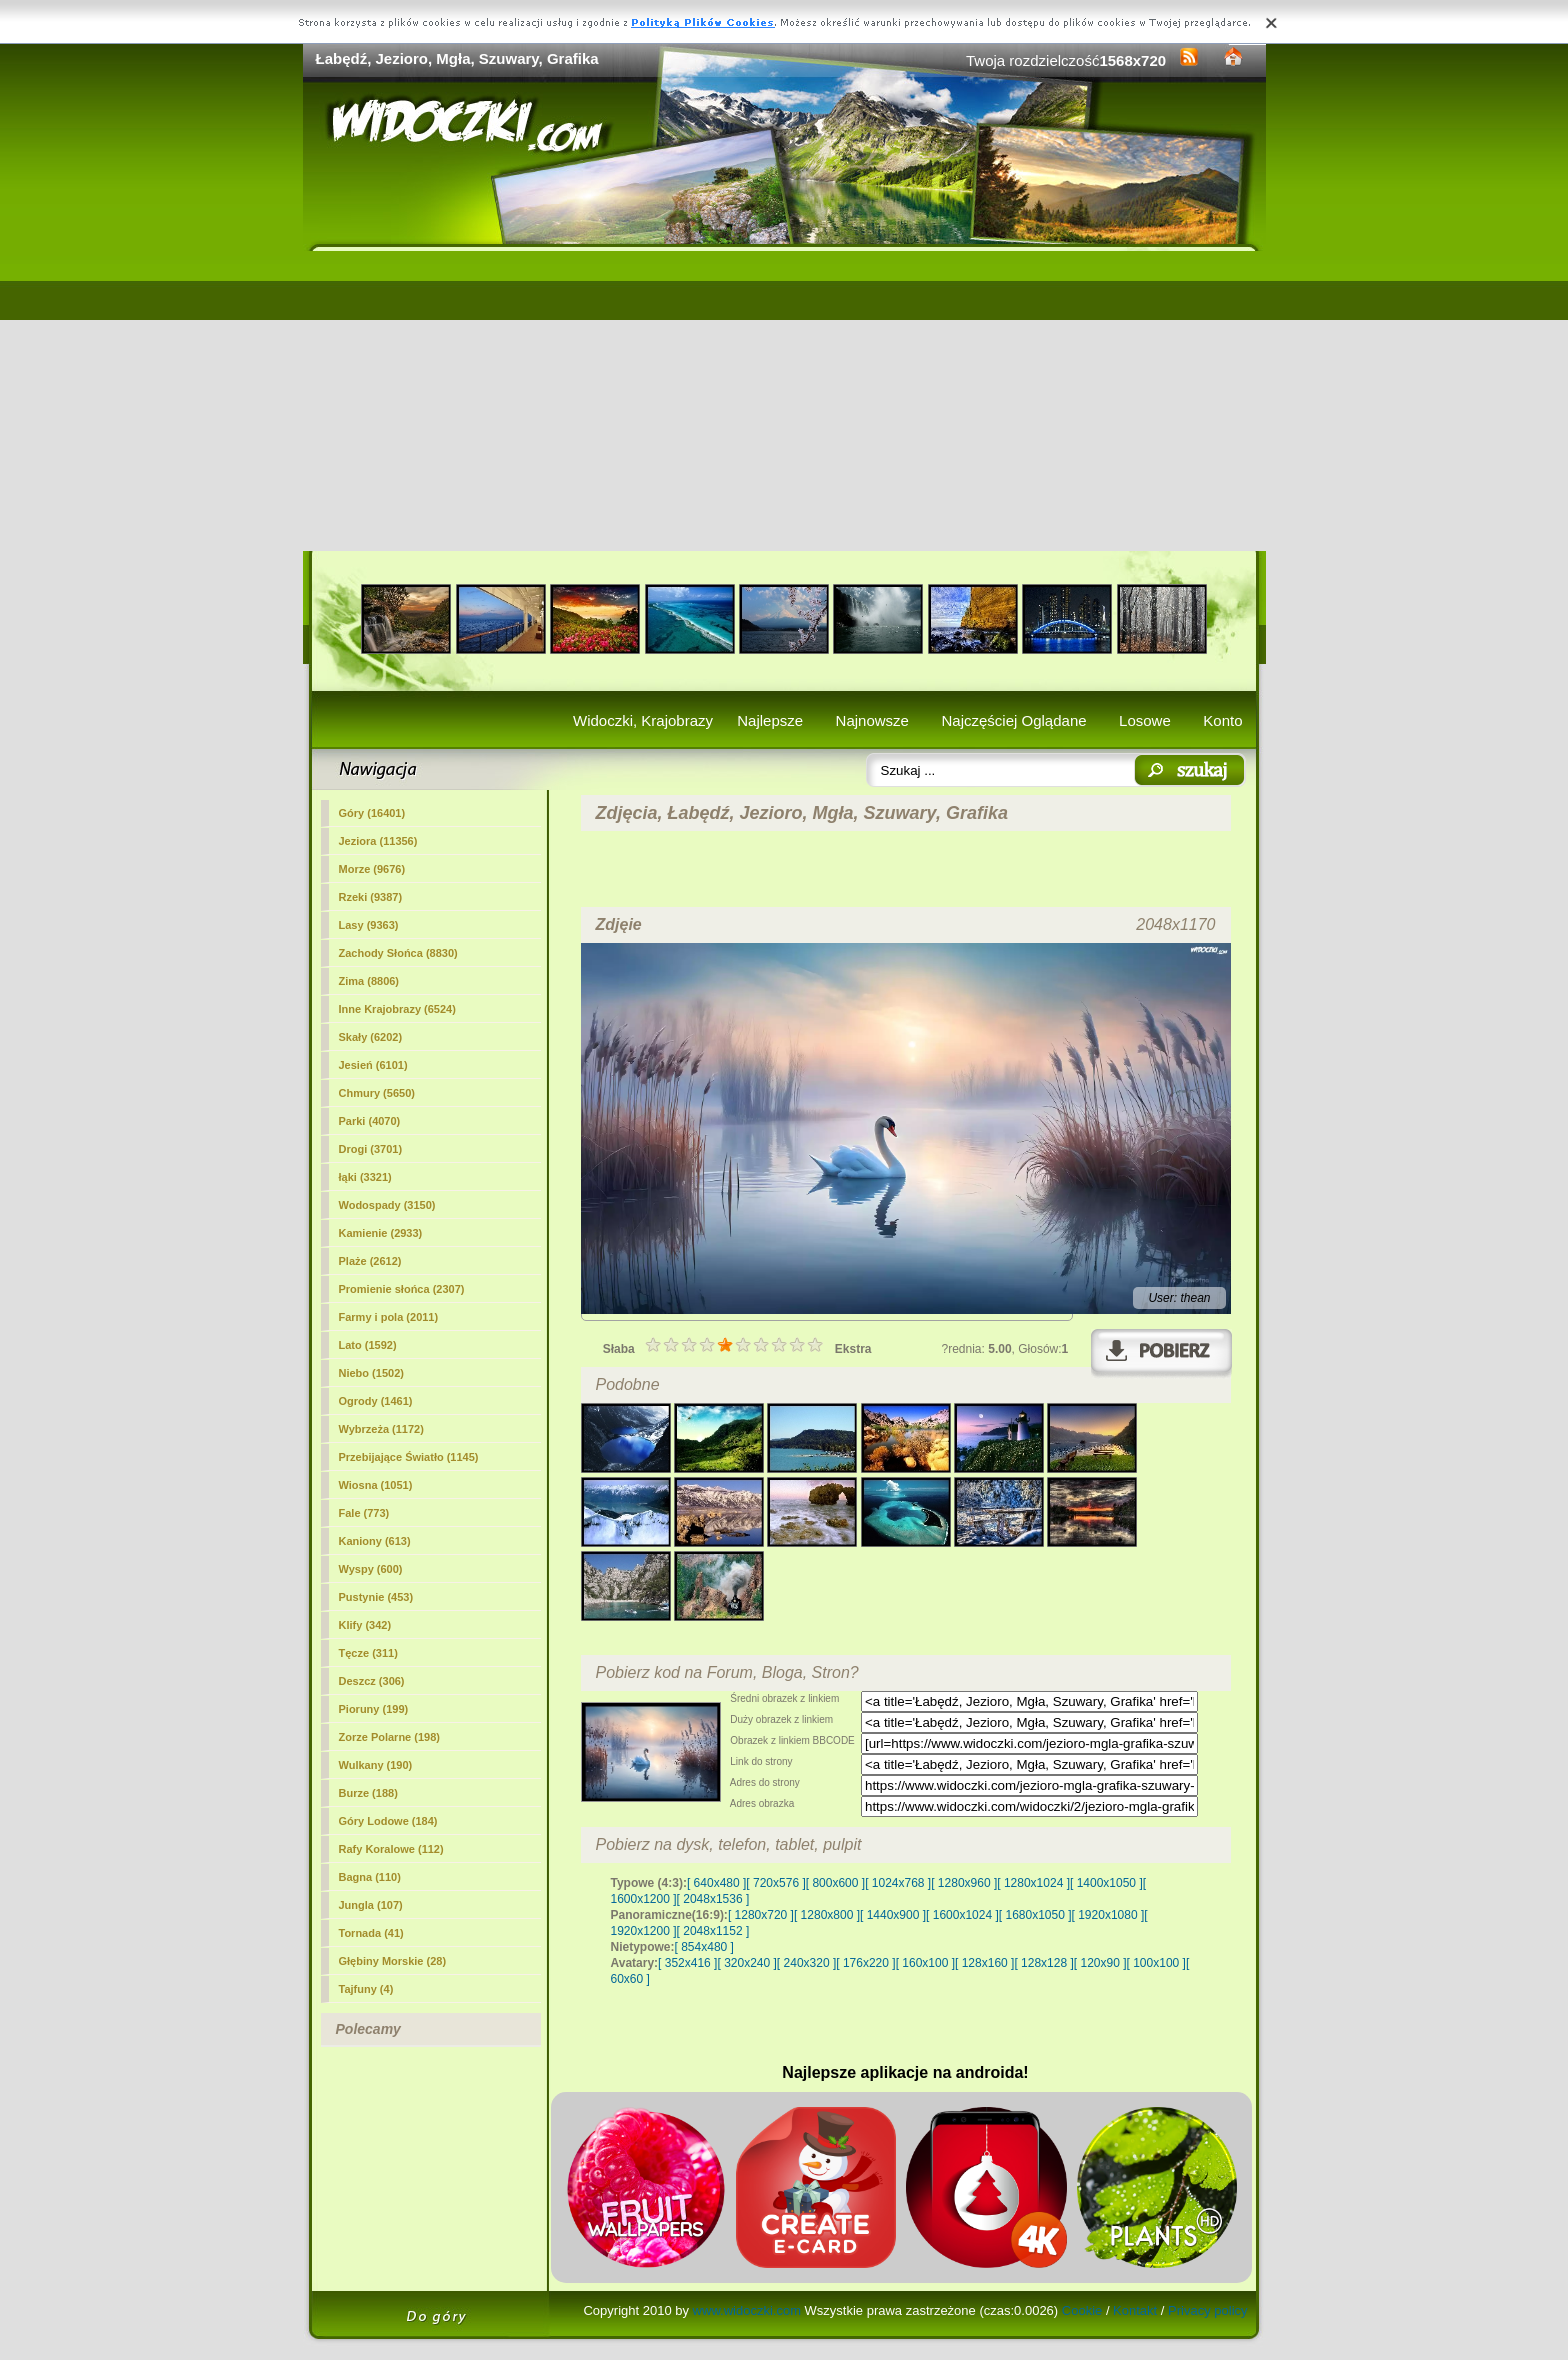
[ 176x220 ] (865, 1963)
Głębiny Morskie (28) (393, 1961)
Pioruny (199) (374, 1709)
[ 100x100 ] (1156, 1963)
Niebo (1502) (371, 1373)
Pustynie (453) (376, 1597)
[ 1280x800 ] (827, 1915)
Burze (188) (368, 1793)
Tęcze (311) (368, 1653)
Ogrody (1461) (376, 1401)
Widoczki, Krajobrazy (643, 720)
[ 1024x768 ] (898, 1883)
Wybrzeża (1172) (381, 1429)
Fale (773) (364, 1513)
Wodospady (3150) (387, 1205)
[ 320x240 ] (746, 1963)
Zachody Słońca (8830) (398, 953)
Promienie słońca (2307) (402, 1289)
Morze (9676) (372, 869)
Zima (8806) (369, 981)
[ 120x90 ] (1100, 1963)
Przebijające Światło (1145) (409, 1457)
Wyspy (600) (371, 1569)
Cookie (1082, 2310)
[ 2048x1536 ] (713, 1899)
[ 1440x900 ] (893, 1915)
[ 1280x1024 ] (1033, 1883)
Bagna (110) (370, 1877)
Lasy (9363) (369, 925)
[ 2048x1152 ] (713, 1931)
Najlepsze (770, 720)
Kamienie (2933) (381, 1233)
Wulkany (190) (376, 1765)
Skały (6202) (371, 1037)
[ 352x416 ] (687, 1963)
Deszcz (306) (372, 1681)
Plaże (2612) (370, 1261)
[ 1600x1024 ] (962, 1915)
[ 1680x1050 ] (1035, 1915)
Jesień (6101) (373, 1065)
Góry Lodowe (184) (388, 1821)
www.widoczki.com (747, 2310)
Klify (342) (365, 1625)
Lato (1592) (368, 1345)
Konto (1222, 720)
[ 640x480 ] (716, 1883)
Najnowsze (872, 720)
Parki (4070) (370, 1121)
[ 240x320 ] (806, 1963)
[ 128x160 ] (984, 1963)
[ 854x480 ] (704, 1947)
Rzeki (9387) (371, 897)
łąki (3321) (365, 1177)
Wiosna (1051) (376, 1485)
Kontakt (1135, 2310)
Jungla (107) (371, 1905)
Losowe (1145, 720)
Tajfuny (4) (366, 1989)
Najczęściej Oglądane (1013, 720)
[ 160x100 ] (925, 1963)
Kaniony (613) (375, 1541)
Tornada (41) (371, 1933)
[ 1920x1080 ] (1108, 1915)
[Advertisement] (784, 401)
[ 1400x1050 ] (1106, 1883)
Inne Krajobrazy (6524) (397, 1009)
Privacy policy (1207, 2310)
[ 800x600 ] (835, 1883)
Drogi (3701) (371, 1149)
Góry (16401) (372, 813)
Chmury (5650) (377, 1093)
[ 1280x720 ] (761, 1915)
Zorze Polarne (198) (389, 1737)
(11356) (378, 841)
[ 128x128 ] (1043, 1963)
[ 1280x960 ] (964, 1883)
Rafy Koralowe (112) (391, 1849)
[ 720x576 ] (775, 1883)
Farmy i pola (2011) (389, 1317)
